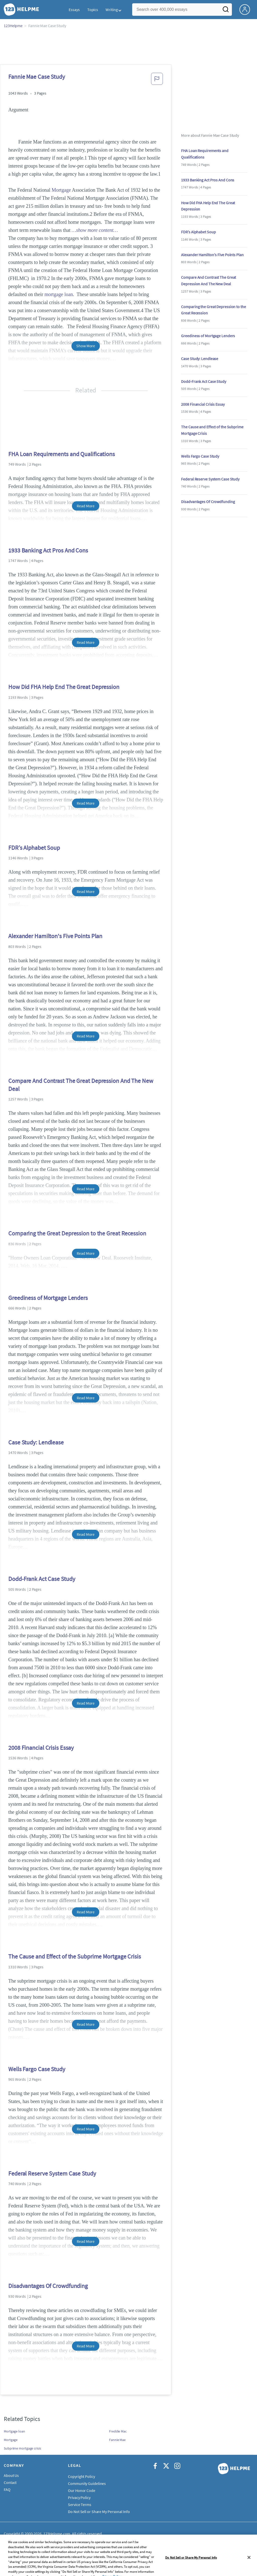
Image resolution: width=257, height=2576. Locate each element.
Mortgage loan (14, 2431)
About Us (11, 2475)
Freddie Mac (118, 2431)
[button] (157, 80)
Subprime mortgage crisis (22, 2448)
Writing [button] (112, 9)
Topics (92, 9)
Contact (10, 2482)
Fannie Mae (117, 2440)
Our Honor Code (81, 2490)
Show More (85, 345)
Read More (86, 505)
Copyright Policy (81, 2476)
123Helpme (13, 25)
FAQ (7, 2489)
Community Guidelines (87, 2483)
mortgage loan (58, 294)
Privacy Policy (79, 2497)
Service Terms (79, 2504)
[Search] (225, 10)
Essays (74, 9)
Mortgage (61, 190)
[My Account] (246, 9)
